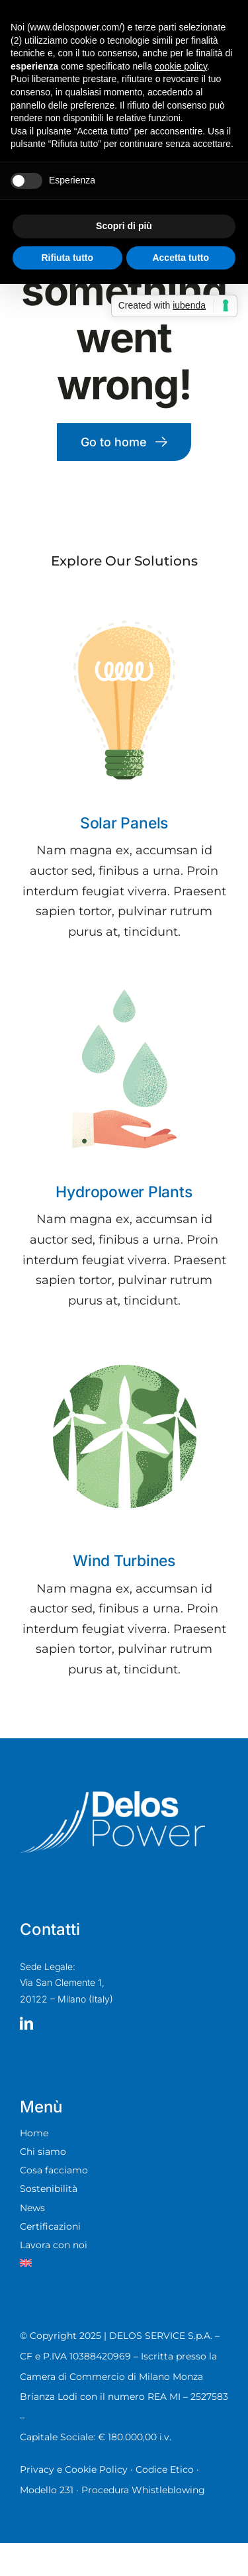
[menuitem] (124, 2264)
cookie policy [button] (181, 66)
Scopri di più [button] (124, 226)
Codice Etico (165, 2469)
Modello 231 (46, 2490)
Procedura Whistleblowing (143, 2490)
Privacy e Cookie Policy (74, 2469)
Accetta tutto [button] (180, 257)
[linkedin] (26, 2023)
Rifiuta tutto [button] (67, 257)
